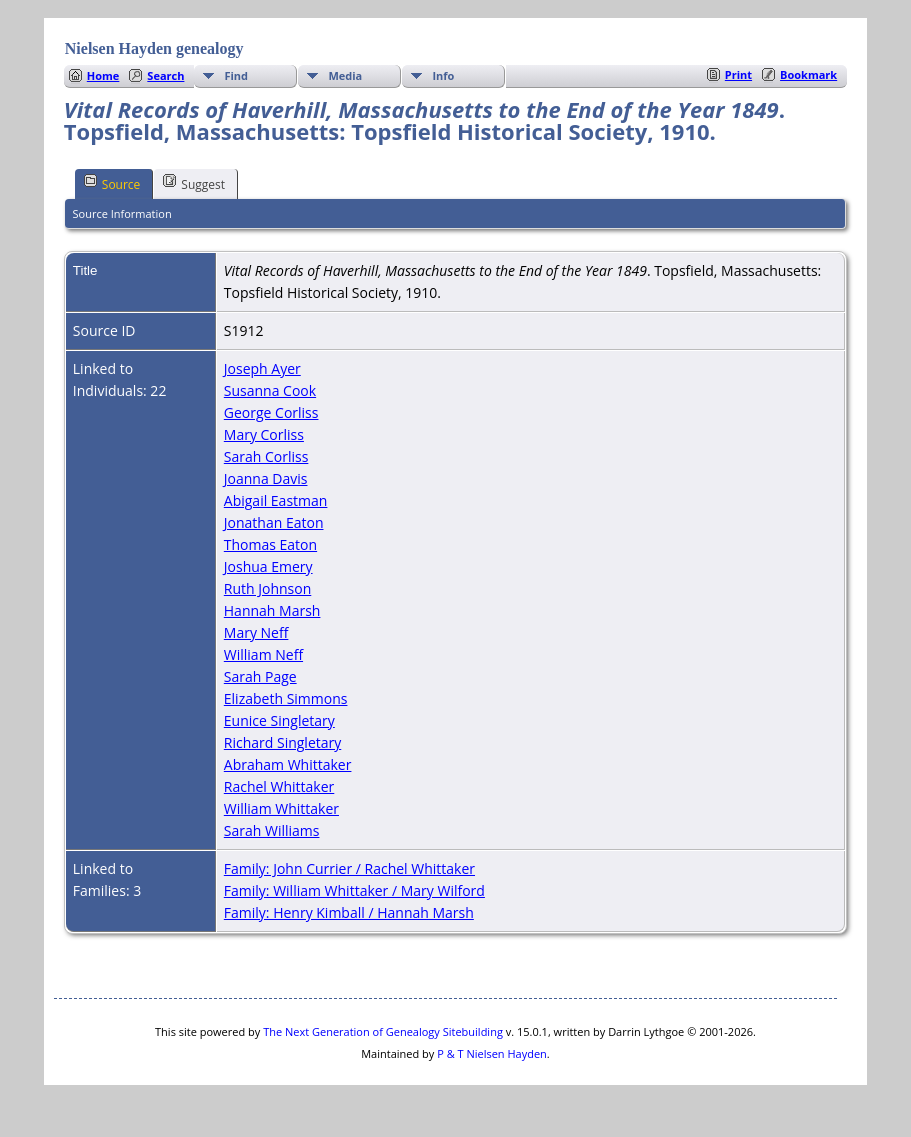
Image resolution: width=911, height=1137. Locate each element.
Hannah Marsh (272, 610)
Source (112, 183)
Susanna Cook (270, 390)
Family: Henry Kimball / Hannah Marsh (349, 912)
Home (103, 75)
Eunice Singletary (279, 720)
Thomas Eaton (270, 544)
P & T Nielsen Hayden (492, 1053)
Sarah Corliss (266, 456)
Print (738, 74)
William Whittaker (281, 808)
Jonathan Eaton (274, 522)
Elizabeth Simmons (286, 698)
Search (165, 75)
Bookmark (808, 74)
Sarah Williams (272, 830)
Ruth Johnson (267, 588)
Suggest (194, 183)
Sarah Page (260, 676)
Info (443, 75)
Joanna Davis (266, 478)
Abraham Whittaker (288, 764)
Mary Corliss (264, 434)
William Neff (263, 654)
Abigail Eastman (276, 500)
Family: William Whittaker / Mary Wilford (354, 890)
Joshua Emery (268, 566)
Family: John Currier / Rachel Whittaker (349, 868)
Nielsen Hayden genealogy (154, 48)
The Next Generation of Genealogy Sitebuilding (383, 1031)
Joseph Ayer (262, 368)
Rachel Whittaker (279, 786)
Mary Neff (256, 632)
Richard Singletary (282, 742)
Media (345, 75)
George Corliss (271, 412)
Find (236, 75)
